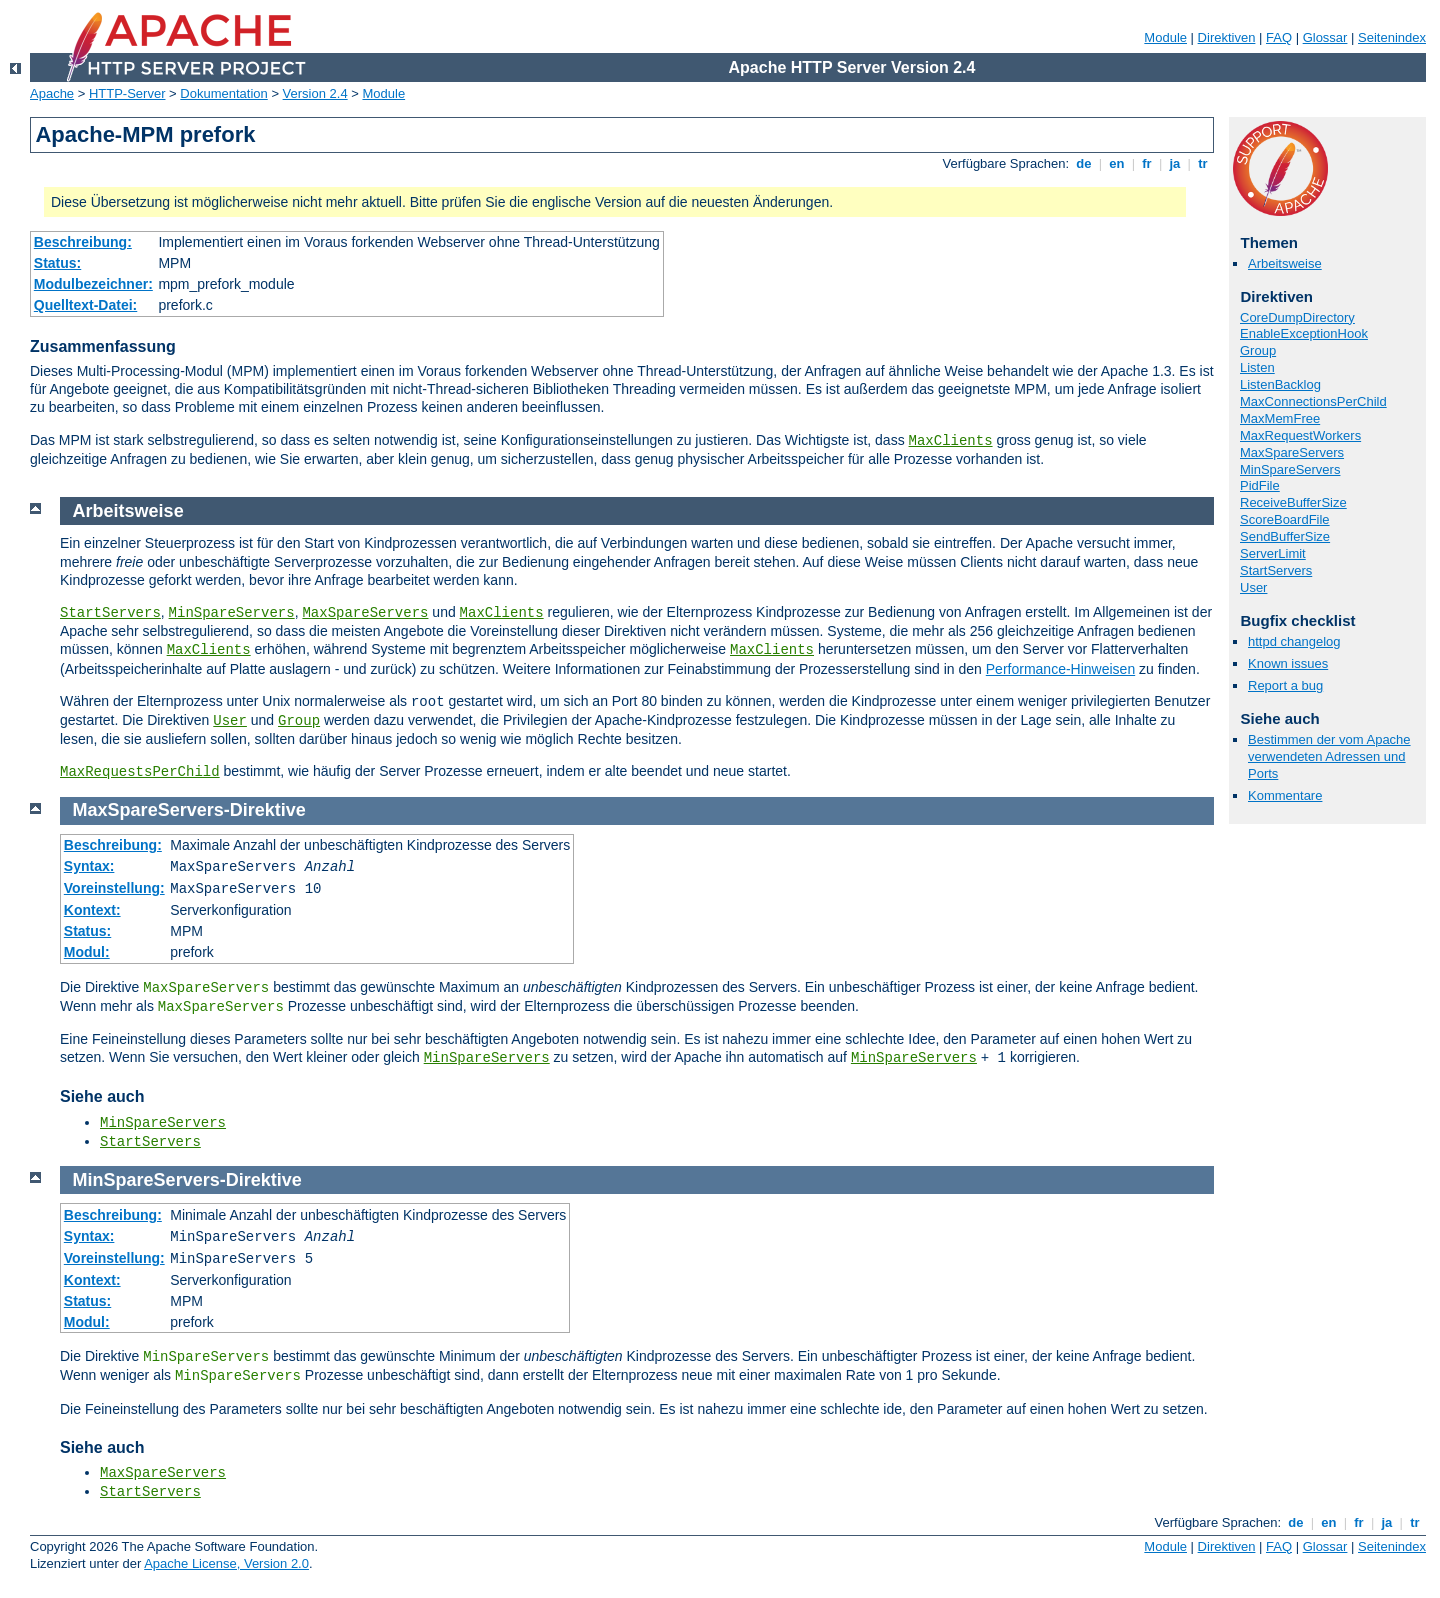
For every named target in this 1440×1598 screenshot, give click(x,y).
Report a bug (1285, 685)
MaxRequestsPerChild (140, 772)
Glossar (1325, 37)
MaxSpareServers (1292, 452)
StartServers (1276, 570)
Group (1258, 350)
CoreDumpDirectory (1297, 317)
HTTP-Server (127, 93)
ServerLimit (1273, 553)
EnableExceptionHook (1304, 333)
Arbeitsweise (1285, 263)
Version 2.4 (315, 93)
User (1253, 587)
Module (1165, 37)
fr (1147, 163)
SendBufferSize (1285, 536)
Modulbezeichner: (93, 284)
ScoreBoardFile (1285, 519)
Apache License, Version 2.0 (226, 1563)
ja (1175, 163)
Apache (52, 93)
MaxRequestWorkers (1300, 435)
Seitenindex (1392, 37)
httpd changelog (1294, 641)
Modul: (87, 952)
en (1117, 163)
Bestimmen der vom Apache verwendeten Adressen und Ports (1329, 756)
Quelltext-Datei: (85, 305)
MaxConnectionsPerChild (1313, 401)
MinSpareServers (1290, 469)
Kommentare (1285, 795)
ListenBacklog (1280, 384)
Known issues (1288, 663)
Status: (57, 263)
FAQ (1279, 37)
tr (1203, 163)
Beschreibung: (83, 242)
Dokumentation (223, 93)
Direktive (268, 810)
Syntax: (89, 866)
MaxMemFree (1280, 418)
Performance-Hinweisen (1060, 669)
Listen (1257, 367)
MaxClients (951, 441)
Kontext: (92, 910)
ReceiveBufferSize (1293, 502)
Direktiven (1227, 37)
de (1084, 163)
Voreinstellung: (114, 888)
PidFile (1260, 485)
